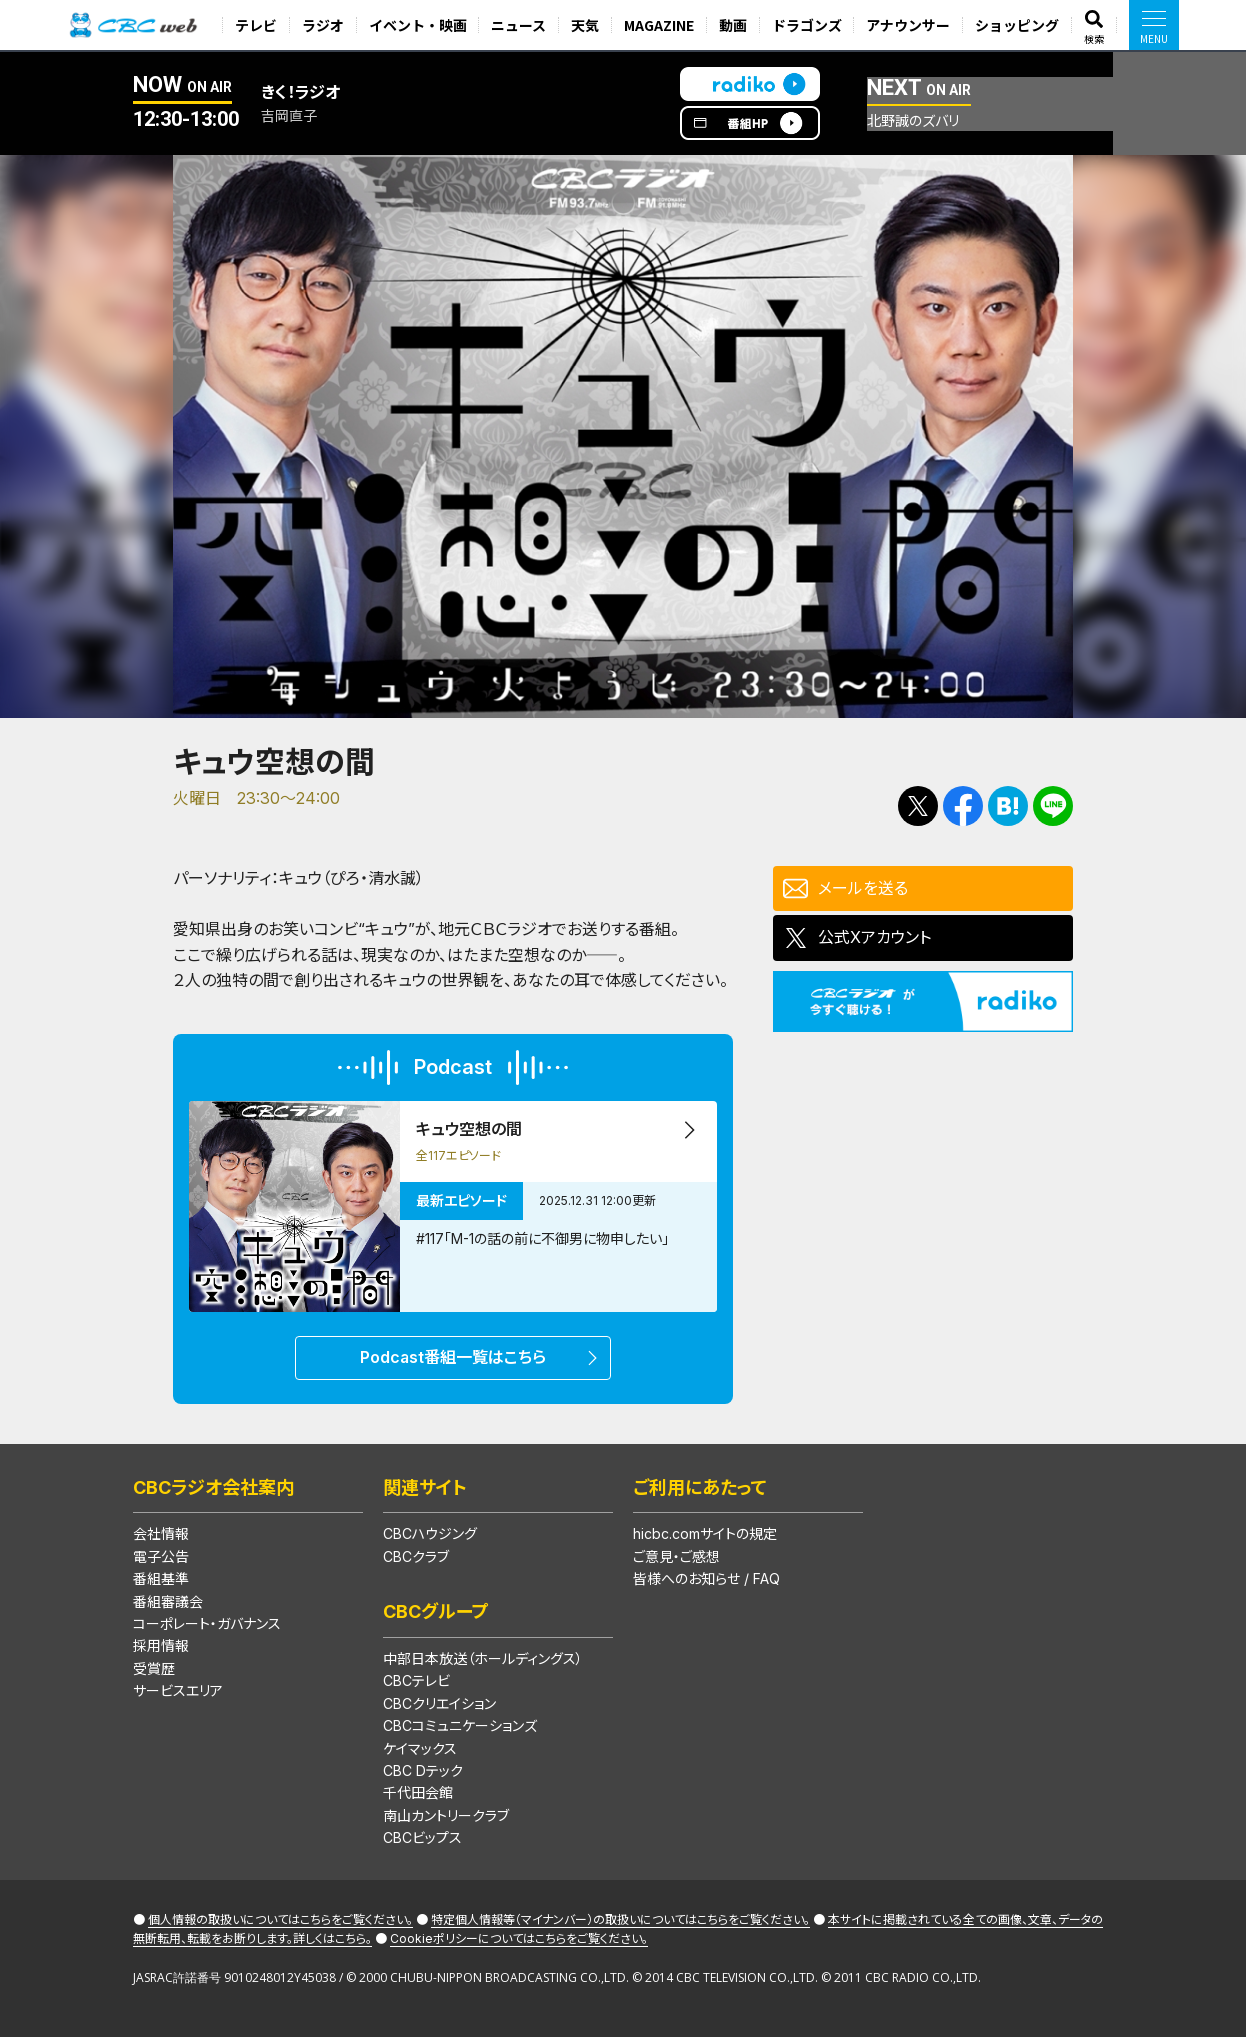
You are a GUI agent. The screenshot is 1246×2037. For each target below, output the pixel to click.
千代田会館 (418, 1792)
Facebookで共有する (963, 806)
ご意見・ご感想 (676, 1556)
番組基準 (161, 1578)
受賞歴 (154, 1668)
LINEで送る (1053, 806)
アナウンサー (908, 25)
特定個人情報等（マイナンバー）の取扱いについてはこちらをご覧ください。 (620, 1919)
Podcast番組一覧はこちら (453, 1357)
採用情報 (161, 1645)
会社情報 (161, 1533)
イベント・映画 (418, 25)
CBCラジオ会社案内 (213, 1487)
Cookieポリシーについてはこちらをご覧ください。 (519, 1938)
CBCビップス (422, 1837)
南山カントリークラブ (446, 1815)
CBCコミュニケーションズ (460, 1725)
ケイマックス (420, 1748)
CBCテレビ (416, 1680)
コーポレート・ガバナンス (207, 1623)
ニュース (518, 25)
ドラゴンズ (807, 25)
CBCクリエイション (439, 1703)
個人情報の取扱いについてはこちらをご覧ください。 (280, 1919)
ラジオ (323, 25)
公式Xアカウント (874, 937)
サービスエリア (178, 1690)
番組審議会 (168, 1601)
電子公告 (161, 1556)
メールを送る (863, 888)
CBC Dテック (423, 1770)
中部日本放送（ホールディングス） (483, 1658)
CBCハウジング (430, 1533)
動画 (733, 25)
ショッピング (1017, 25)
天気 (585, 25)
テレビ (256, 25)
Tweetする (918, 806)
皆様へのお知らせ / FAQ (706, 1578)
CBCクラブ (416, 1556)
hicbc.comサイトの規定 (705, 1533)
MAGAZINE (659, 25)
